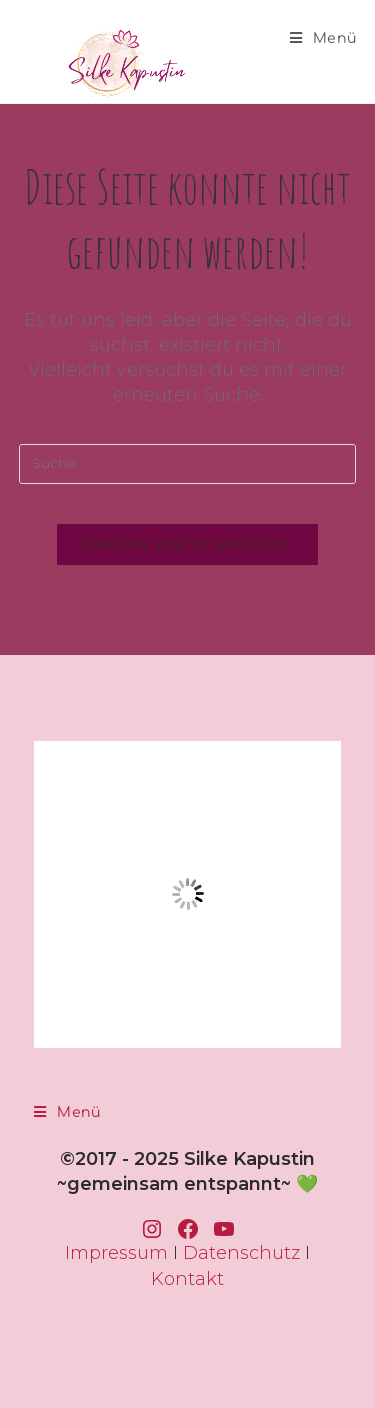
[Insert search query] (188, 464)
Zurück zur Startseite (187, 544)
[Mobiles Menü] (323, 38)
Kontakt (187, 1279)
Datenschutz (241, 1253)
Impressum (116, 1253)
